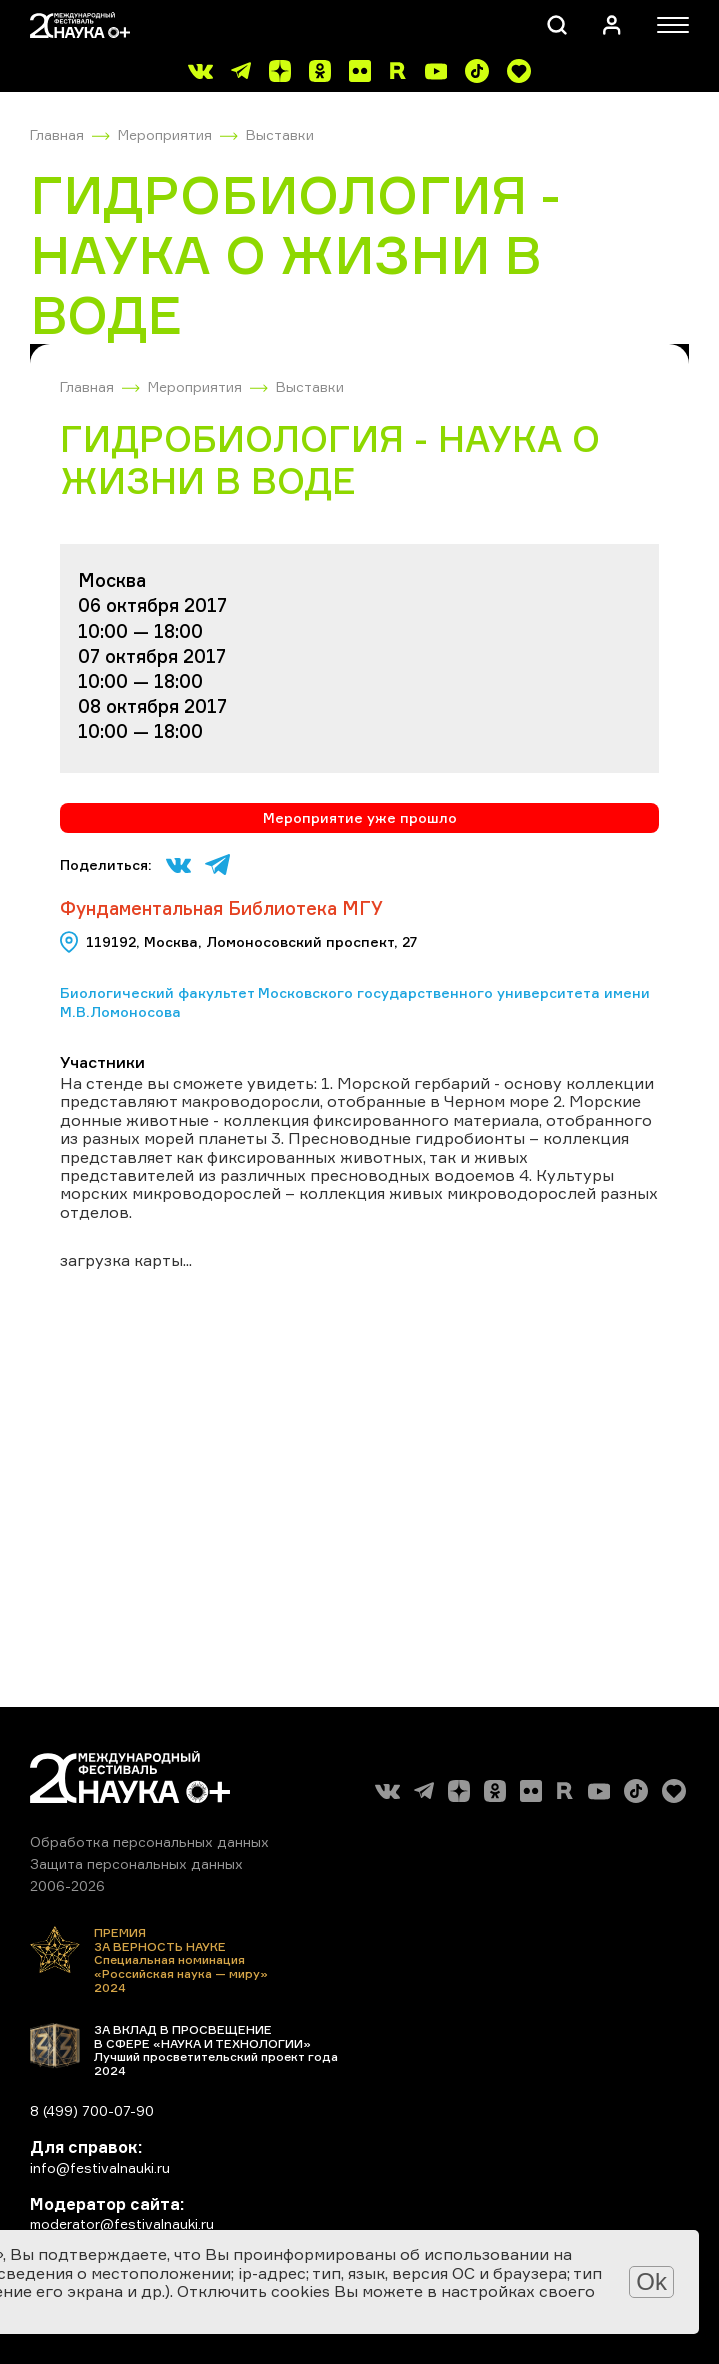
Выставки (280, 134)
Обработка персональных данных (149, 1841)
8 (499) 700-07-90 (92, 2110)
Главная (57, 134)
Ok (651, 2281)
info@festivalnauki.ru (100, 2167)
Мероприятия (165, 134)
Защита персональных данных (136, 1863)
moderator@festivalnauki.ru (122, 2223)
